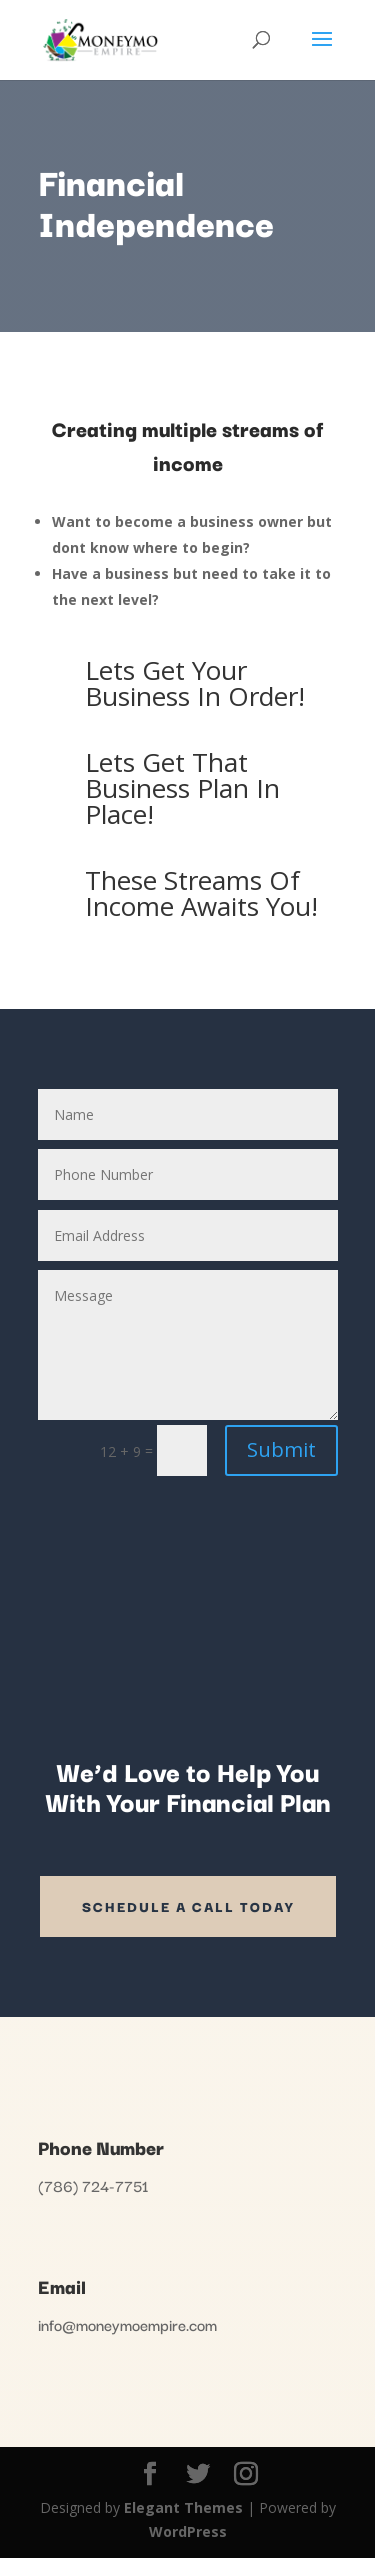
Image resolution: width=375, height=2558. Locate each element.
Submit (281, 1449)
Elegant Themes (183, 2507)
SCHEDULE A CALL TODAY (188, 1906)
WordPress (188, 2531)
